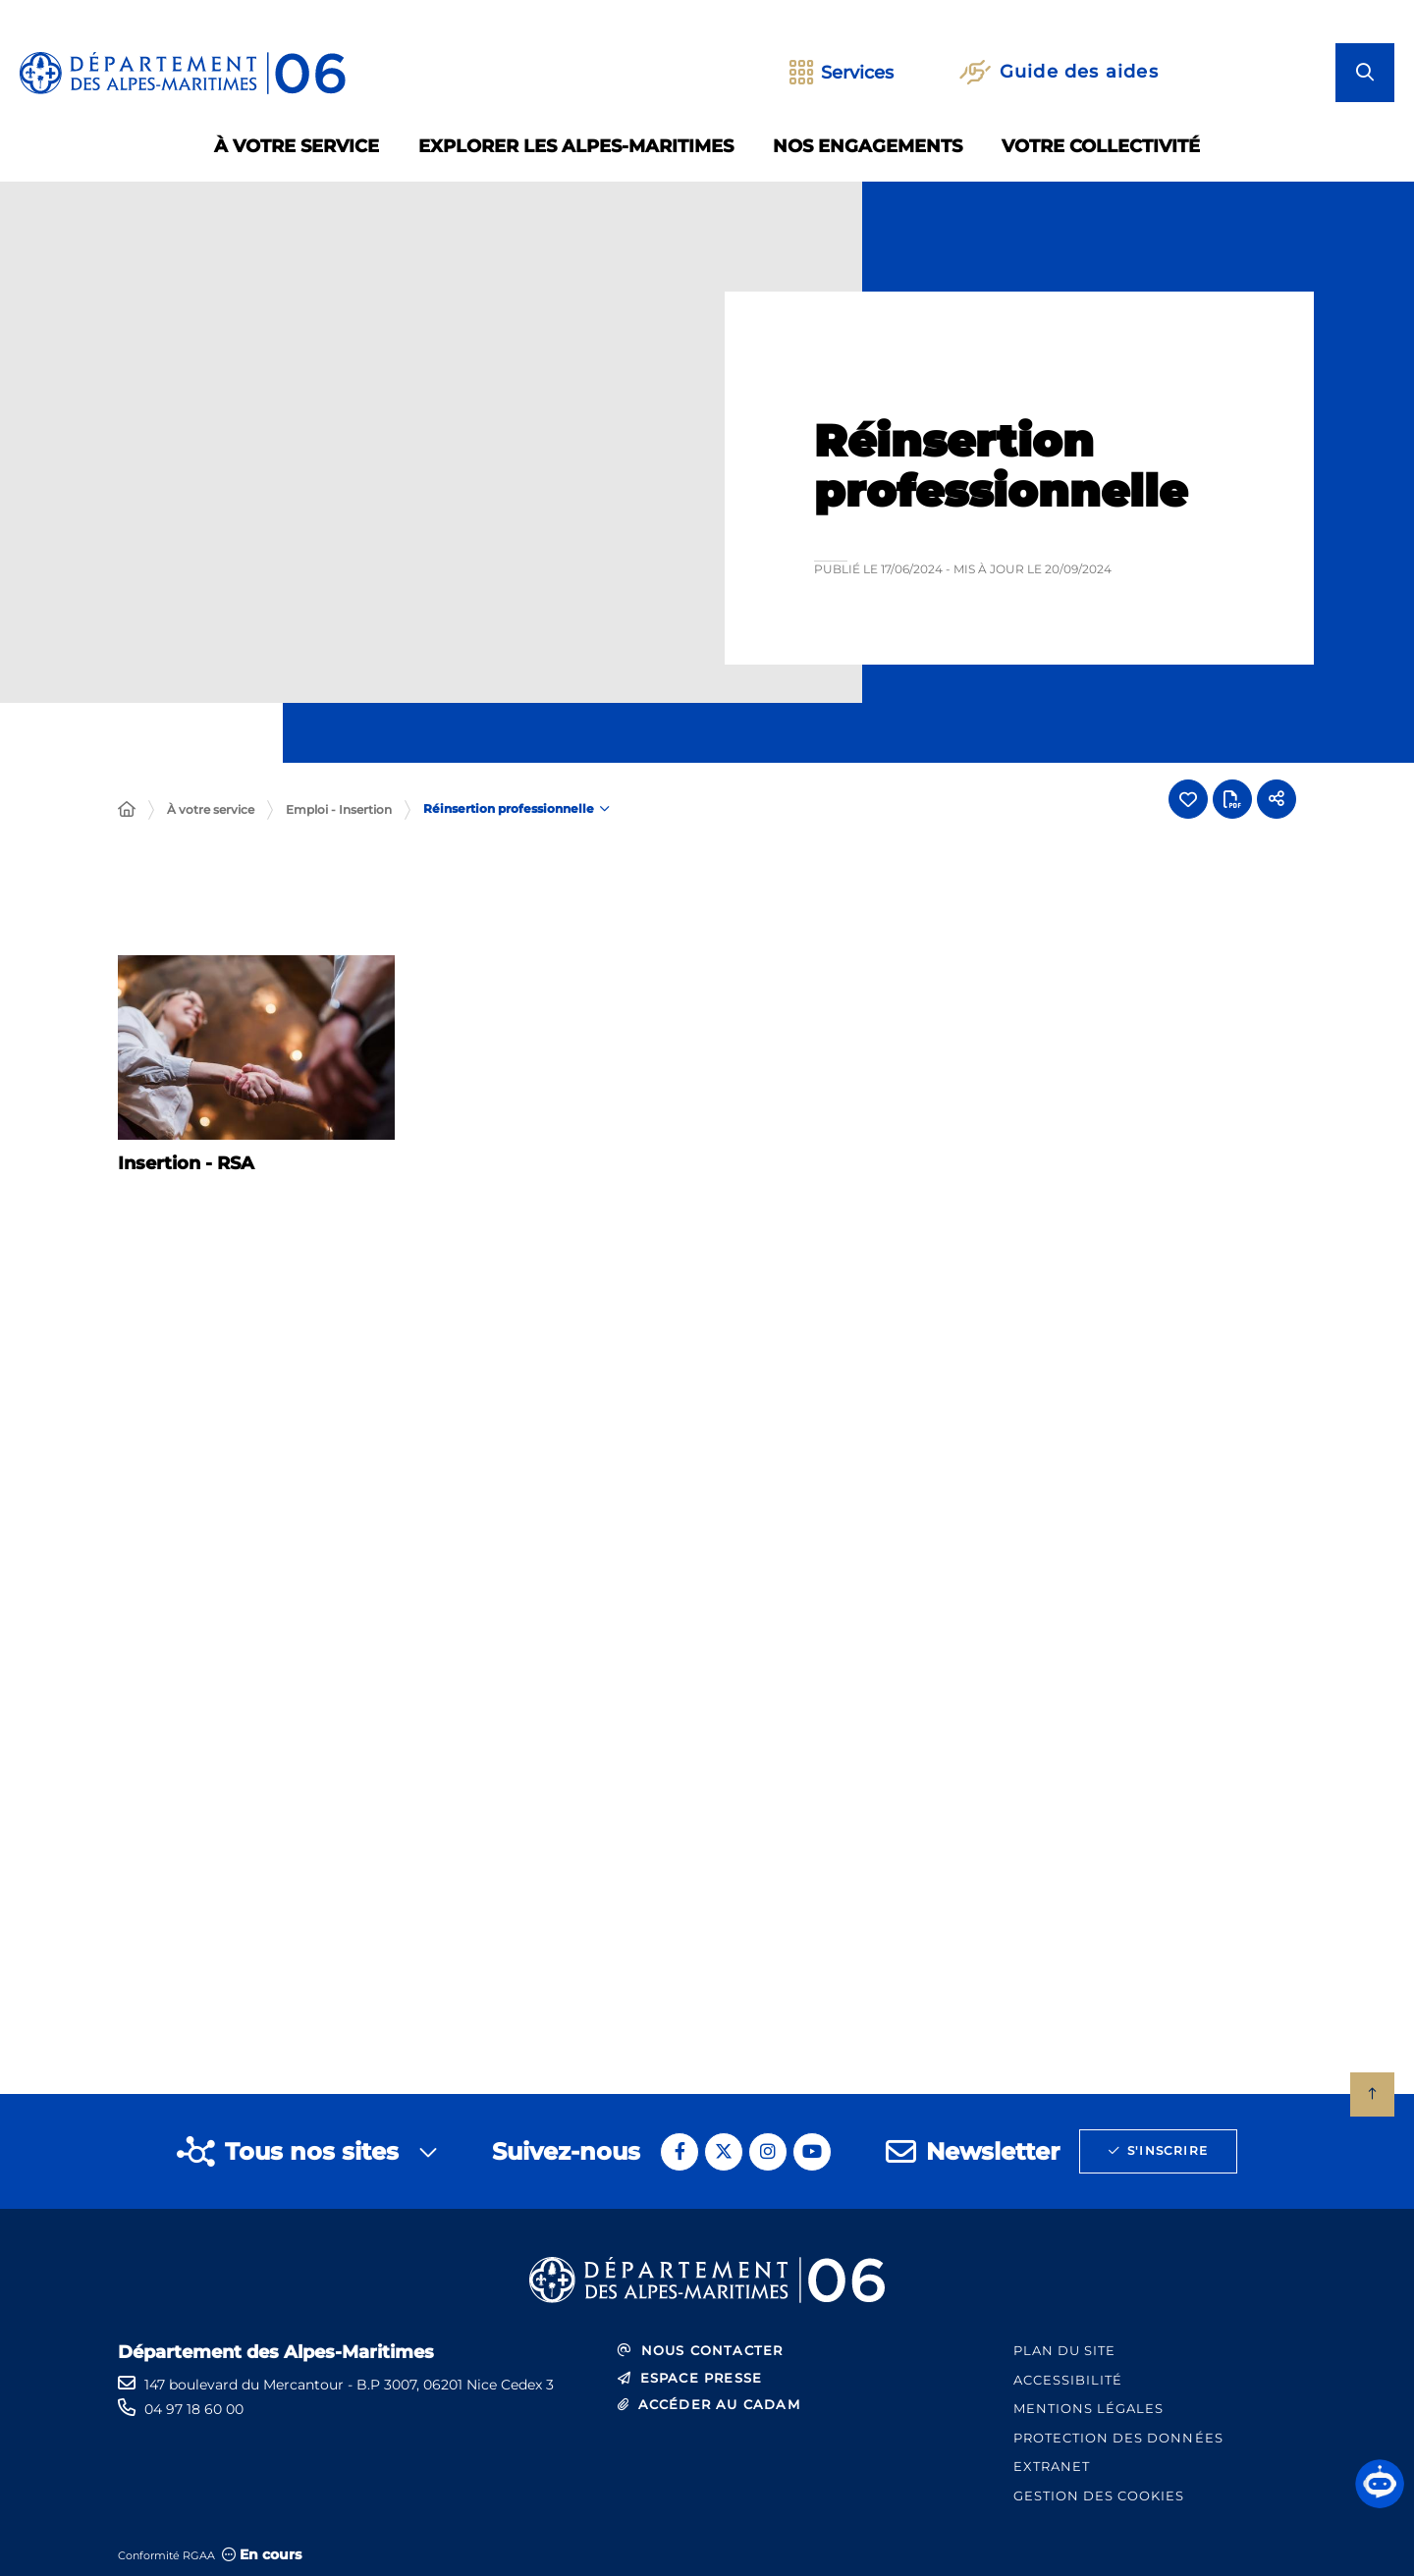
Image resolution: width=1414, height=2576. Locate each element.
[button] (1379, 2483)
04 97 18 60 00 (194, 2409)
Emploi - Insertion (339, 809)
